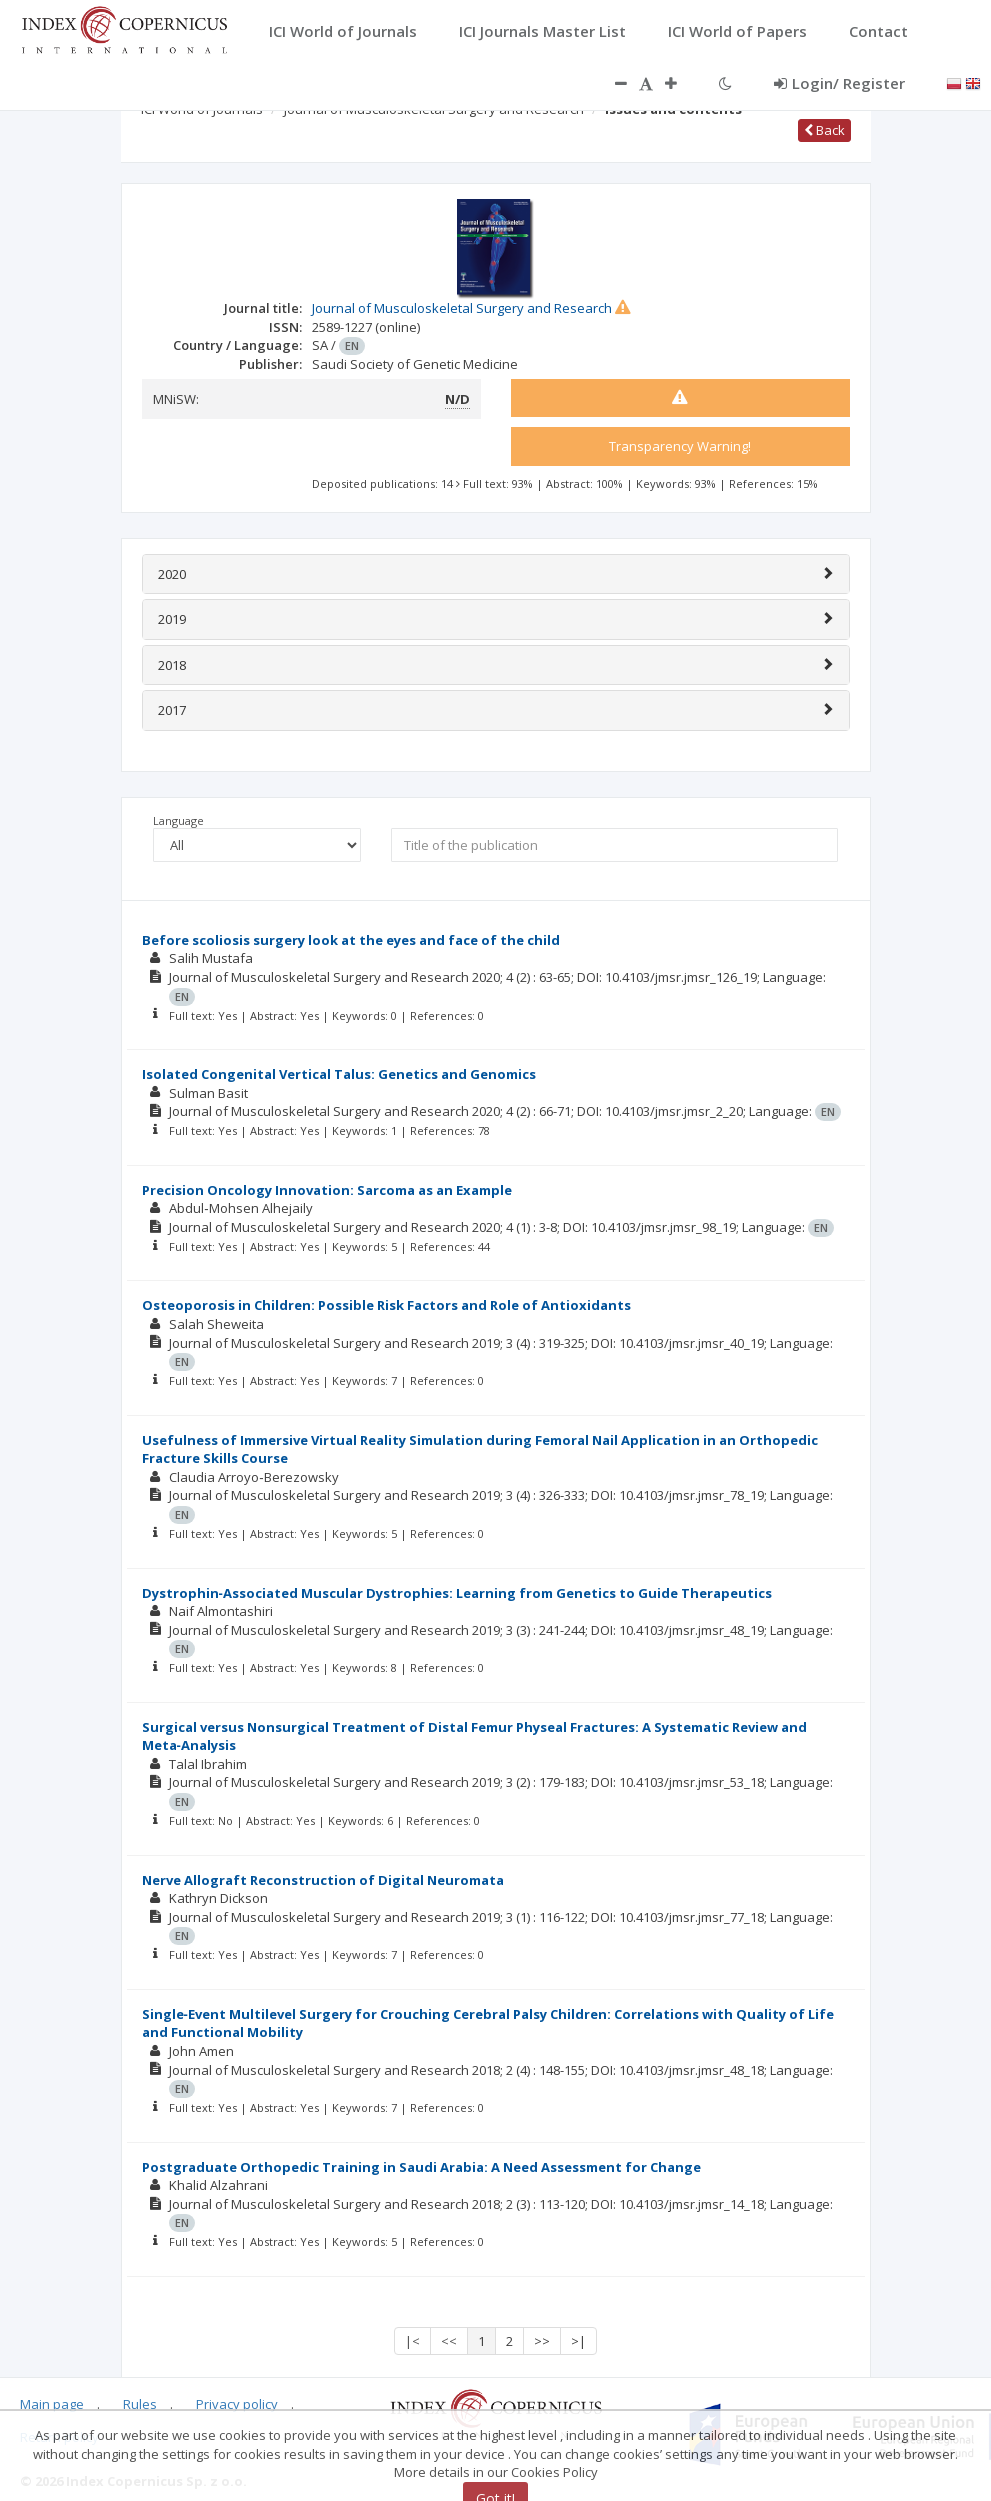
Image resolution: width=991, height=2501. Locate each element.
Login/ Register (839, 83)
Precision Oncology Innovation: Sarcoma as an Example (327, 1190)
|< (412, 2341)
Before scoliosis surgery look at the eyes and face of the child (351, 940)
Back (824, 130)
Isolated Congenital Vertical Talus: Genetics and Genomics (339, 1074)
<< (449, 2341)
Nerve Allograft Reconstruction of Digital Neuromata (323, 1880)
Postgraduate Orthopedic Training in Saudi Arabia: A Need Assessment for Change (421, 2167)
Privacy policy (237, 2404)
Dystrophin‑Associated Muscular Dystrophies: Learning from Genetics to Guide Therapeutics (457, 1593)
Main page (52, 2404)
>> (542, 2341)
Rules (140, 2404)
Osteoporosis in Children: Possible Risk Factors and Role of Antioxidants (386, 1305)
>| (578, 2341)
